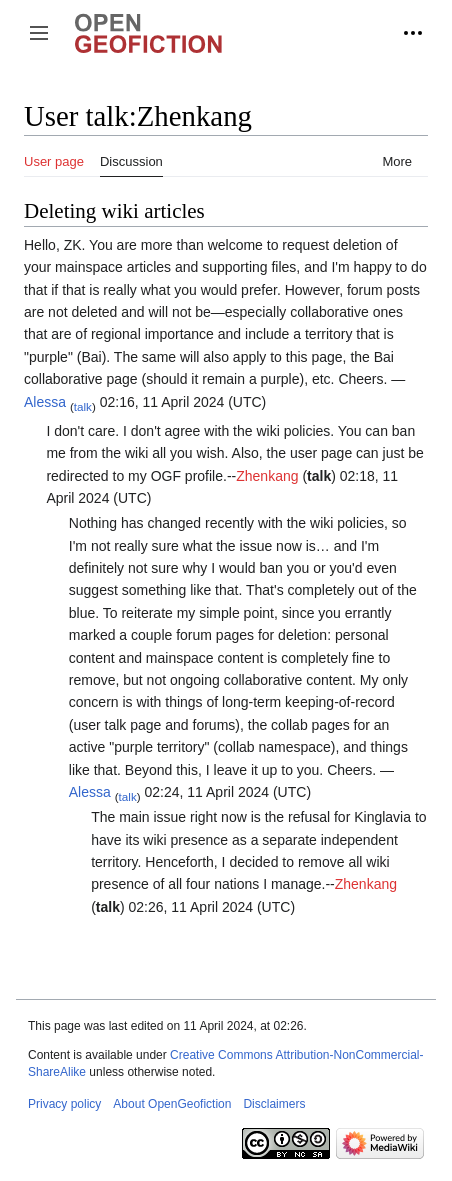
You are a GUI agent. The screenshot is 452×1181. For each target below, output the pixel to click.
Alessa (45, 402)
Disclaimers (274, 1104)
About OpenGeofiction (172, 1104)
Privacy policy (64, 1104)
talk (83, 405)
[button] (39, 33)
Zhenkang (267, 476)
